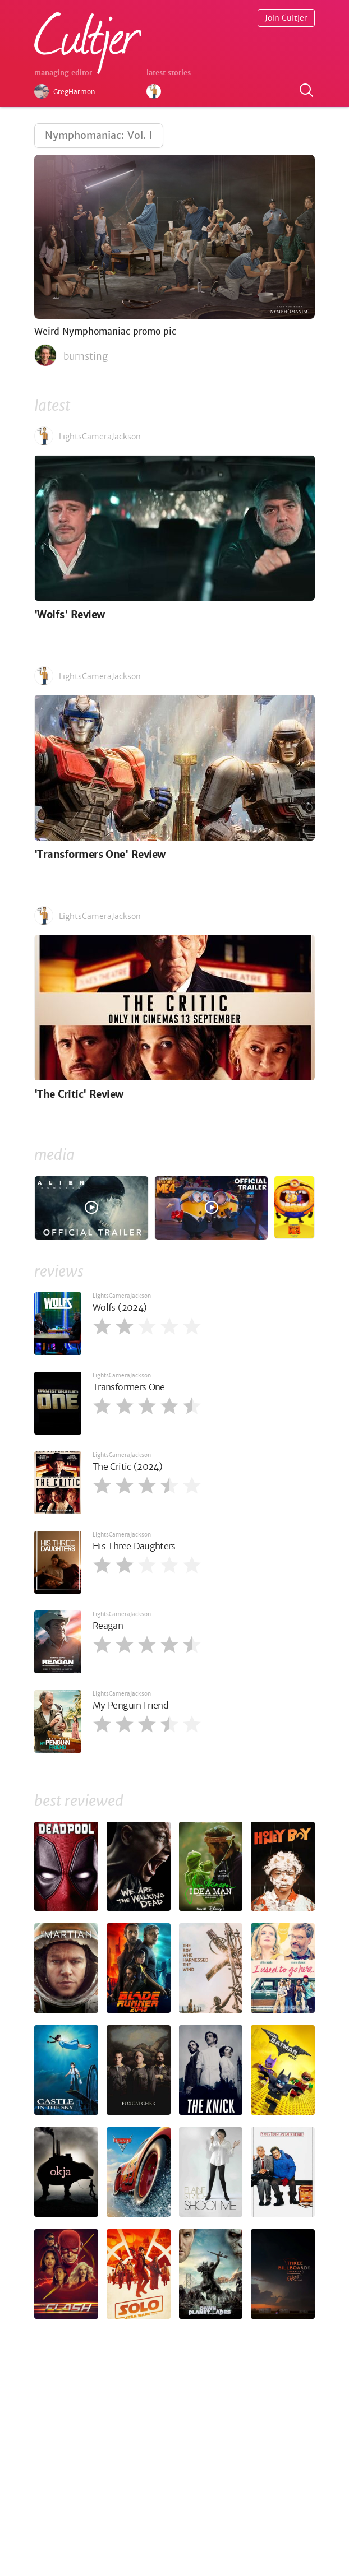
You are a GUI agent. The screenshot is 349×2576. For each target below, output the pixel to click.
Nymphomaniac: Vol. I (99, 135)
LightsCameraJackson (122, 1295)
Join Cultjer (286, 18)
